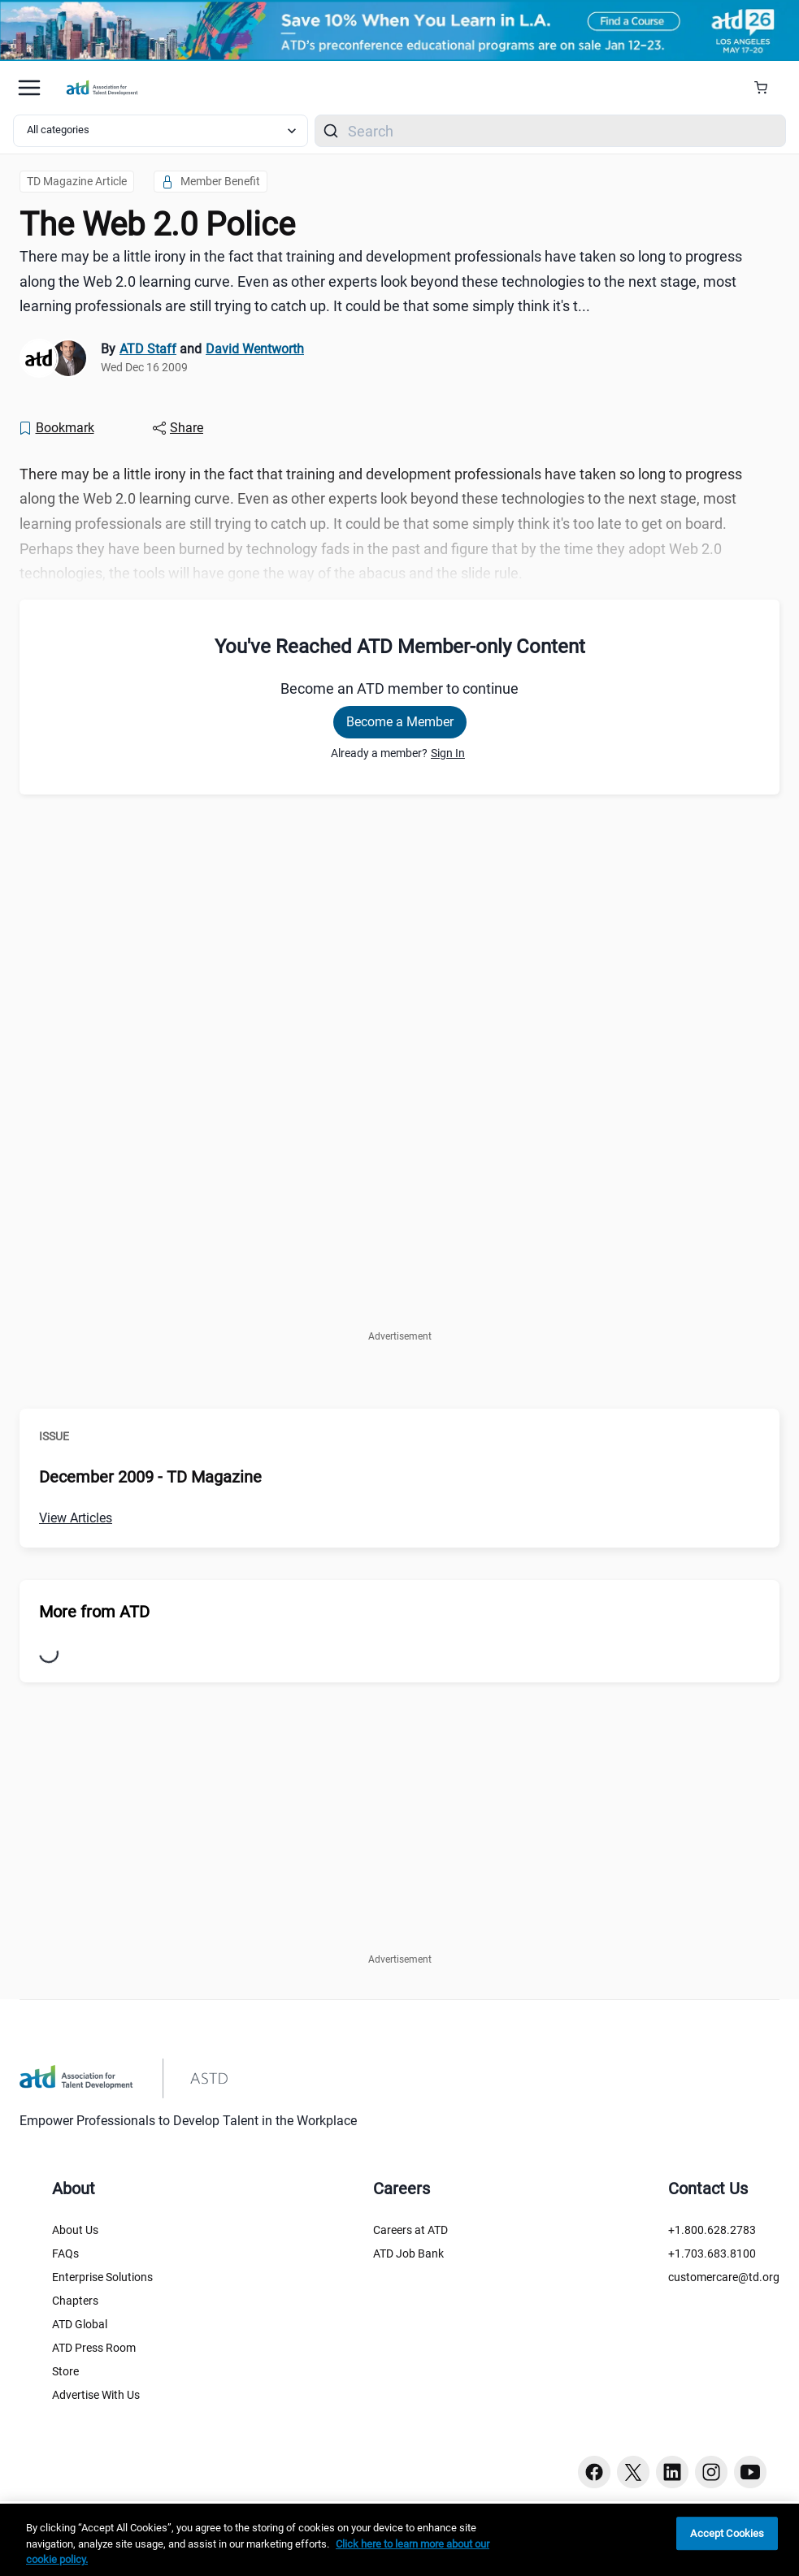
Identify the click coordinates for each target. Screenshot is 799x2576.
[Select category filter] (160, 131)
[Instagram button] (711, 2472)
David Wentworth (255, 349)
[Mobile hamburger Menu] (29, 88)
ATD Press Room (94, 2347)
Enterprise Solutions (102, 2277)
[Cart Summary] (767, 87)
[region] (399, 2540)
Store (65, 2371)
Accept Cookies (727, 2533)
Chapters (75, 2300)
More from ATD (94, 1611)
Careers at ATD (410, 2229)
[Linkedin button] (672, 2472)
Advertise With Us (96, 2394)
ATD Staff (147, 349)
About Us (75, 2229)
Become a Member (400, 722)
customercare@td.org (723, 2277)
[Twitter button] (633, 2472)
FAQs (65, 2253)
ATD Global (79, 2324)
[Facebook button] (594, 2472)
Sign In (448, 753)
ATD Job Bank (408, 2253)
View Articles (75, 1518)
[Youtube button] (750, 2472)
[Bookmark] (56, 428)
